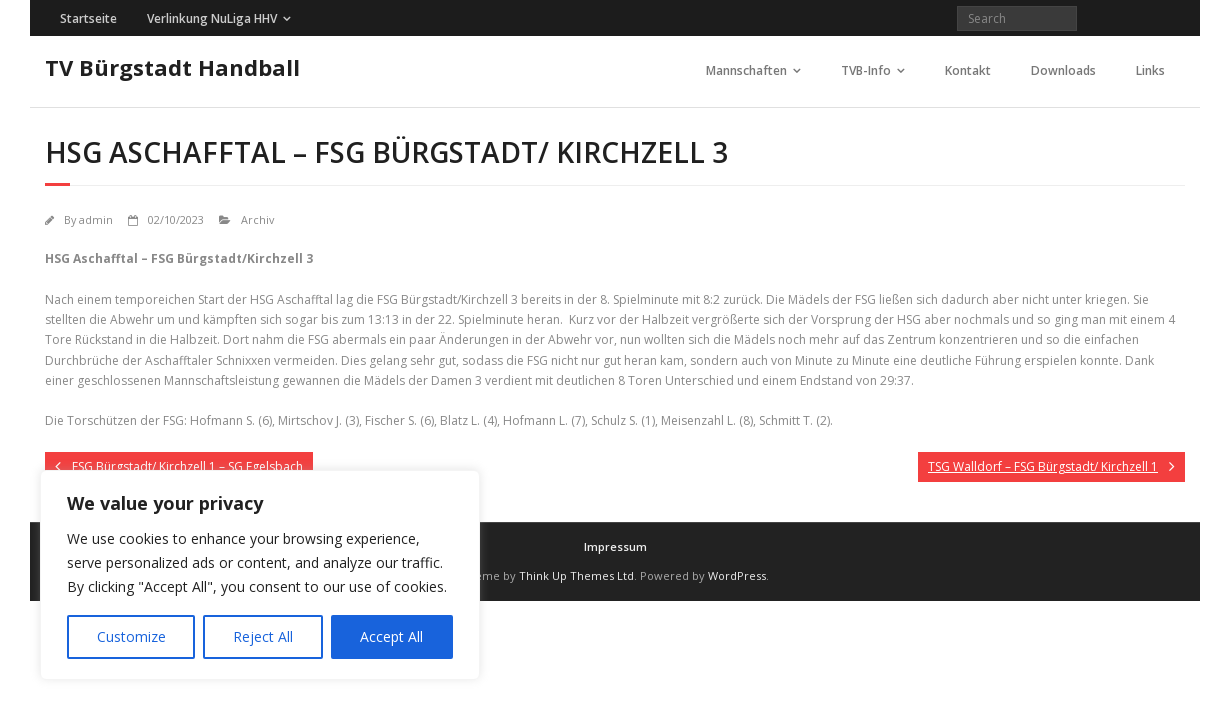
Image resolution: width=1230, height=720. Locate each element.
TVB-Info (866, 70)
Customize (131, 636)
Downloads (1063, 70)
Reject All (263, 636)
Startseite (88, 18)
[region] (260, 575)
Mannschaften (746, 70)
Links (1150, 70)
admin (96, 219)
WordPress (737, 575)
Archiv (257, 219)
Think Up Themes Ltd (576, 575)
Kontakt (968, 70)
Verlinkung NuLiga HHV (212, 18)
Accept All (391, 636)
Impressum (615, 546)
